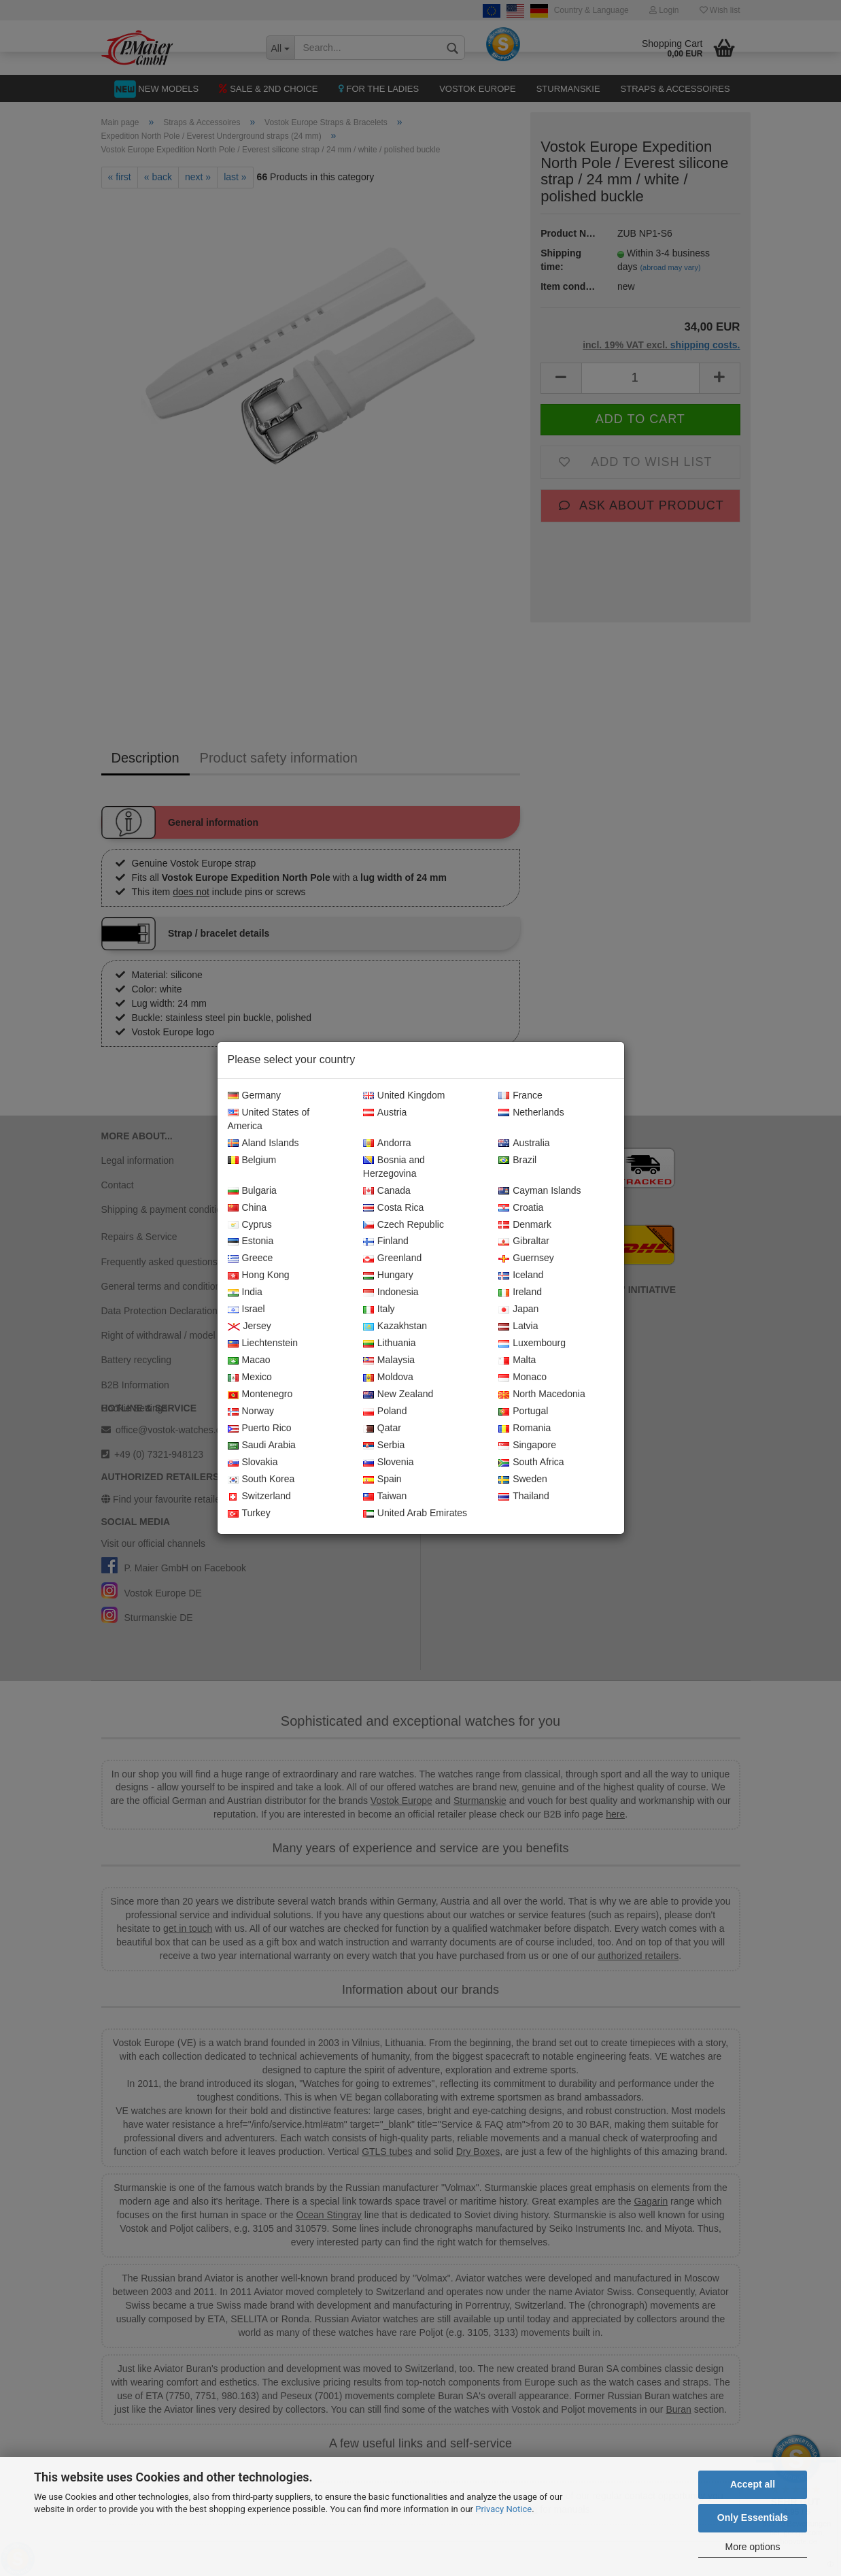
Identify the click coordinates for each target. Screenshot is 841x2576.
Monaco (522, 1377)
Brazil (517, 1160)
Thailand (523, 1496)
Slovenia (388, 1462)
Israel (246, 1309)
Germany (254, 1096)
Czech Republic (403, 1225)
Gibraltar (523, 1241)
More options (752, 2546)
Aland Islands (263, 1143)
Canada (387, 1191)
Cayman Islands (539, 1191)
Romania (524, 1428)
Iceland (520, 1275)
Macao (249, 1360)
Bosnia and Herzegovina (394, 1167)
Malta (517, 1360)
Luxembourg (532, 1343)
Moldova (388, 1377)
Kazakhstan (395, 1326)
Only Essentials (752, 2517)
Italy (379, 1309)
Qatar (382, 1428)
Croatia (520, 1208)
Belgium (252, 1160)
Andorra (387, 1143)
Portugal (523, 1411)
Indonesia (391, 1292)
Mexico (250, 1377)
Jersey (249, 1326)
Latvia (518, 1326)
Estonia (251, 1241)
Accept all (752, 2484)
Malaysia (389, 1360)
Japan (518, 1309)
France (520, 1096)
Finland (386, 1241)
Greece (250, 1258)
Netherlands (531, 1113)
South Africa (531, 1462)
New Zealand (398, 1394)
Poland (385, 1411)
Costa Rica (393, 1208)
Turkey (249, 1513)
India (245, 1292)
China (247, 1208)
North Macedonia (541, 1394)
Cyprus (250, 1225)
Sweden (522, 1479)
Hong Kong (259, 1275)
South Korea (261, 1479)
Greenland (392, 1258)
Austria (385, 1113)
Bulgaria (252, 1191)
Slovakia (253, 1462)
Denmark (524, 1225)
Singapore (527, 1445)
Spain (382, 1479)
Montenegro (260, 1394)
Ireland (520, 1292)
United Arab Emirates (415, 1513)
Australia (523, 1143)
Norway (251, 1411)
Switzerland (259, 1496)
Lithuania (389, 1343)
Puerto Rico (260, 1428)
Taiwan (385, 1496)
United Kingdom (404, 1096)
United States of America (269, 1119)
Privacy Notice (503, 2509)
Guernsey (526, 1258)
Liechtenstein (263, 1343)
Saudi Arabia (262, 1445)
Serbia (384, 1445)
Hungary (388, 1275)
